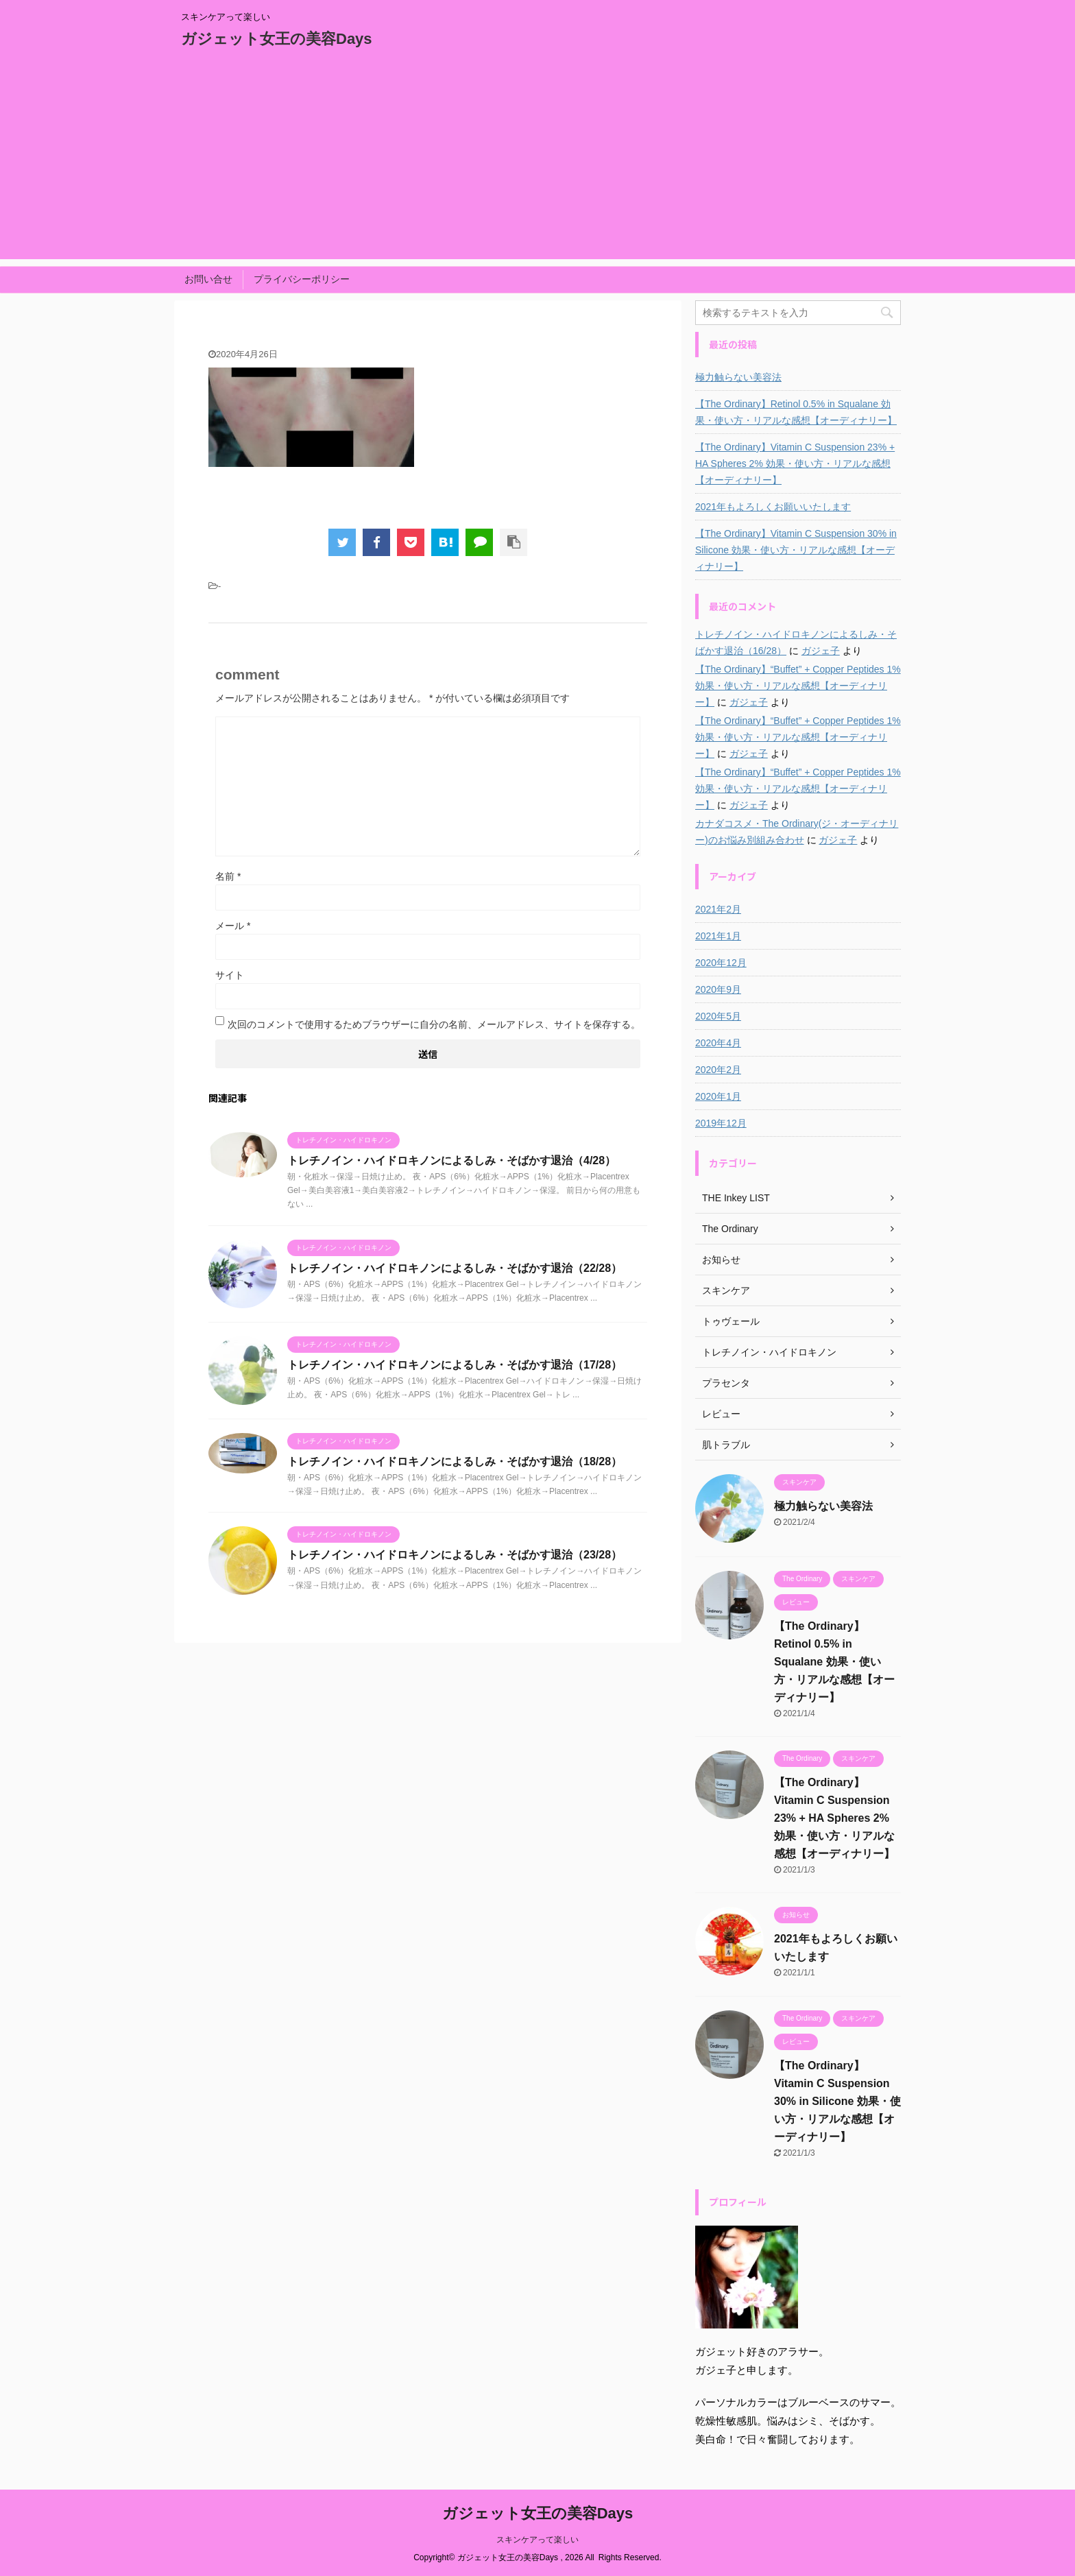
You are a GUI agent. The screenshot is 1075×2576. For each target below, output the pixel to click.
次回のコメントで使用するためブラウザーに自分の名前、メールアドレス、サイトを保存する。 (434, 1024)
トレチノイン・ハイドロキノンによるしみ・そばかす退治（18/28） (454, 1461)
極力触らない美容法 (738, 377)
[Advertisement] (537, 163)
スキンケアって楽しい (537, 2539)
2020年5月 (718, 1016)
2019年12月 (721, 1123)
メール (232, 925)
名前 (228, 876)
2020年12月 (721, 962)
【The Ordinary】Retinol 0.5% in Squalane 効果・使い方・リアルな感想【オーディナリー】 (796, 412)
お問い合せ (208, 279)
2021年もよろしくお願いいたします (773, 506)
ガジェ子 (820, 650)
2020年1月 (718, 1096)
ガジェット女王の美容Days (276, 38)
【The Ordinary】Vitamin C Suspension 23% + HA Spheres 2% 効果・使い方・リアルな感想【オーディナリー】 (795, 463)
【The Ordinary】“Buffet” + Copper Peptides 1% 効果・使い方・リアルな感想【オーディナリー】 (798, 686)
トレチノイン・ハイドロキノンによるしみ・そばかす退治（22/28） (454, 1268)
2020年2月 (718, 1069)
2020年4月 (718, 1042)
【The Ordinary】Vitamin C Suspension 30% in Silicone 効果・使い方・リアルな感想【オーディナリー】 (796, 550)
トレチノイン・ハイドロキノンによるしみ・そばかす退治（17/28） (454, 1365)
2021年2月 (718, 909)
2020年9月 (718, 989)
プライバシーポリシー (302, 279)
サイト (229, 975)
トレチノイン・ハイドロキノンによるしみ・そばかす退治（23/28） (454, 1555)
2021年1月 (718, 935)
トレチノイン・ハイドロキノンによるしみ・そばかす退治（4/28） (451, 1160)
